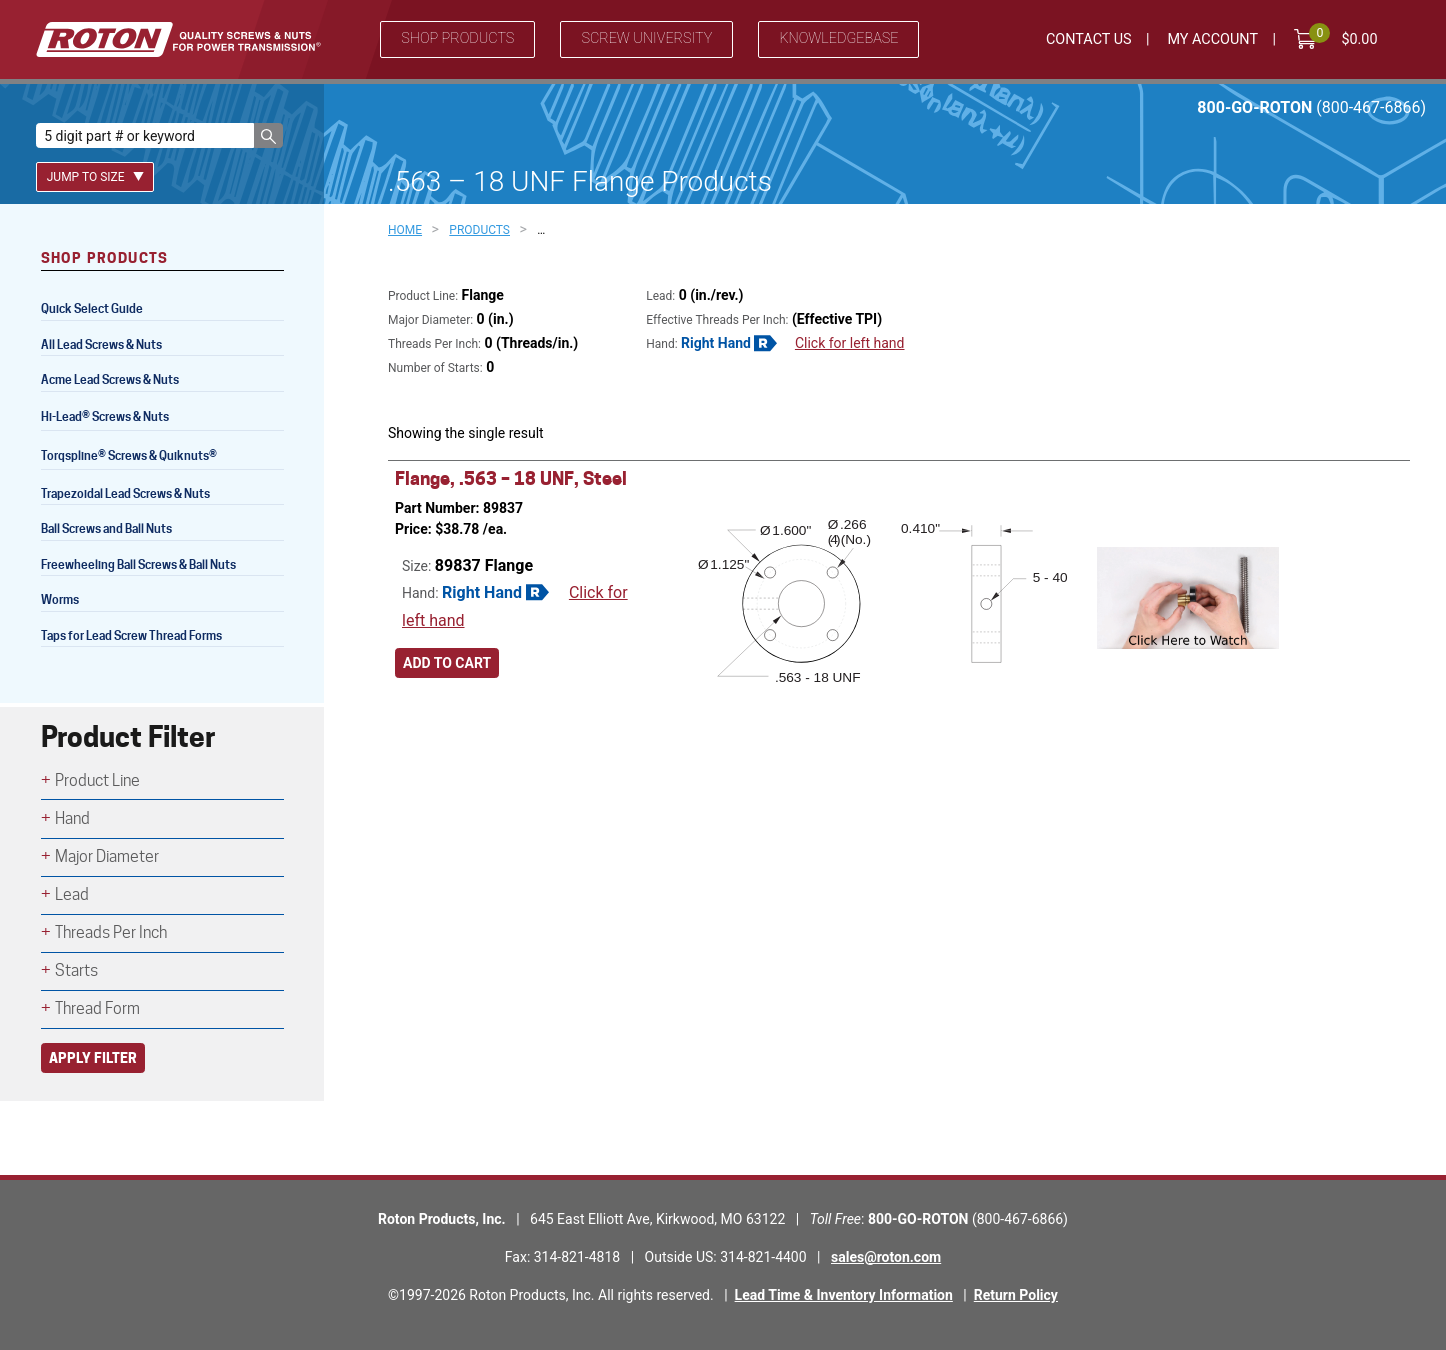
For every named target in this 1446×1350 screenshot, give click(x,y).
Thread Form (97, 1008)
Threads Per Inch (111, 932)
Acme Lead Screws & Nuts (110, 379)
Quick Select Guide (92, 308)
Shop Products (457, 38)
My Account (1212, 39)
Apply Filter (93, 1057)
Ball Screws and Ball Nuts (106, 528)
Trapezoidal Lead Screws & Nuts (125, 493)
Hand (72, 818)
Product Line (97, 780)
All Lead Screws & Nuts (101, 344)
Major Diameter (107, 856)
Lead (72, 894)
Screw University (646, 38)
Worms (60, 599)
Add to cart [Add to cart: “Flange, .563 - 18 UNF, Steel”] (447, 669)
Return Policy (1016, 1295)
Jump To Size (95, 177)
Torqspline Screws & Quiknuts (130, 457)
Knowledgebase (838, 38)
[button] (268, 135)
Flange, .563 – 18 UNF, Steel (511, 478)
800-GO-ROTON (1311, 107)
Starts (76, 970)
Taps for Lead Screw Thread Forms (131, 635)
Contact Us (1089, 39)
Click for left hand (850, 343)
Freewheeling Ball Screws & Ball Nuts (138, 564)
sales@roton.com (886, 1257)
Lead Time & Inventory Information (844, 1295)
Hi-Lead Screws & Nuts (105, 418)
